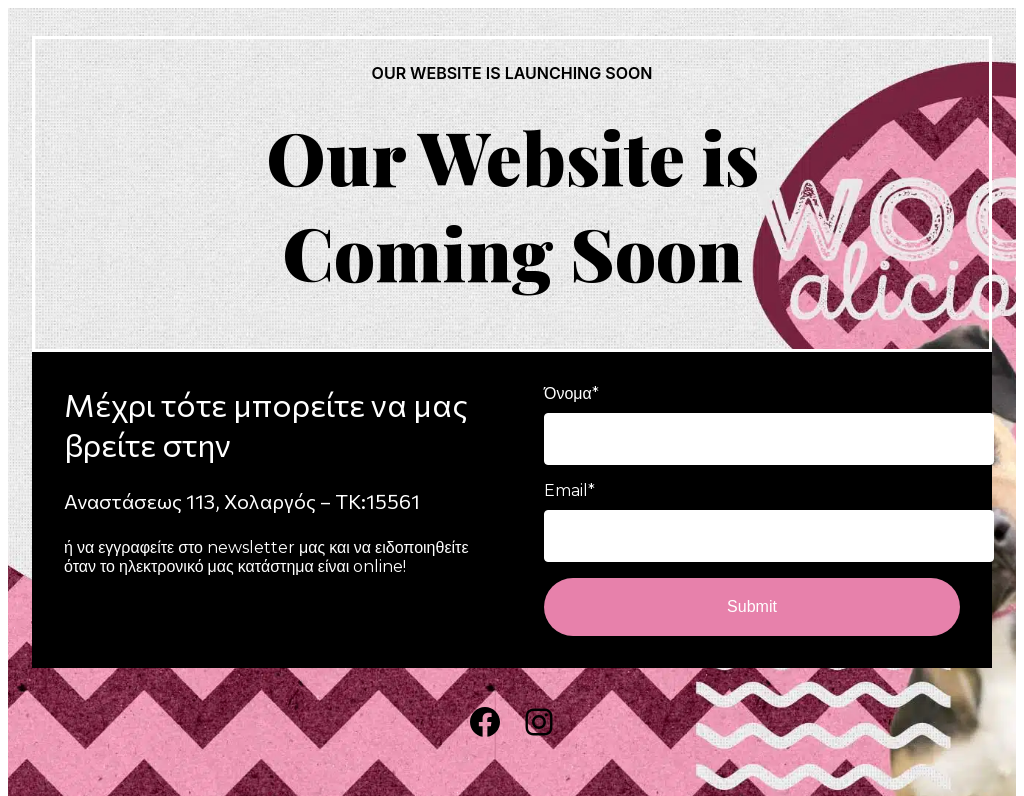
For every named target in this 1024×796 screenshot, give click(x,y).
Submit (752, 606)
